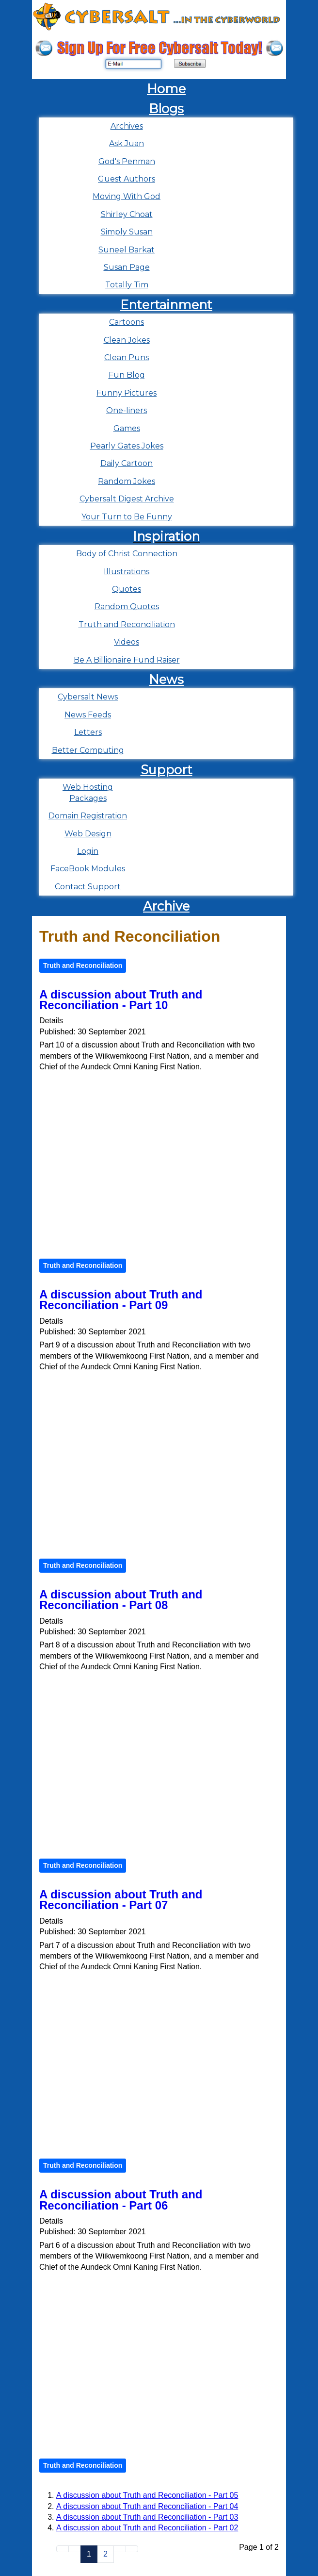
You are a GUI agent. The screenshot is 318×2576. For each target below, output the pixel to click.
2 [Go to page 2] (105, 2554)
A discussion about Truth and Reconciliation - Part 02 (147, 2528)
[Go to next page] (119, 2548)
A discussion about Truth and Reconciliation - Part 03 (147, 2517)
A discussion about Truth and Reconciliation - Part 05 (147, 2495)
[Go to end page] (132, 2548)
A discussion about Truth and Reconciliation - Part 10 (120, 1000)
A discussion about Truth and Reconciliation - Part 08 (120, 1600)
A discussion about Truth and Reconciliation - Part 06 (120, 2199)
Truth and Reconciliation (82, 965)
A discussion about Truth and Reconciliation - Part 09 (120, 1300)
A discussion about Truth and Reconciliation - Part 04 (147, 2506)
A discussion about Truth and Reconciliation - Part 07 (120, 1899)
